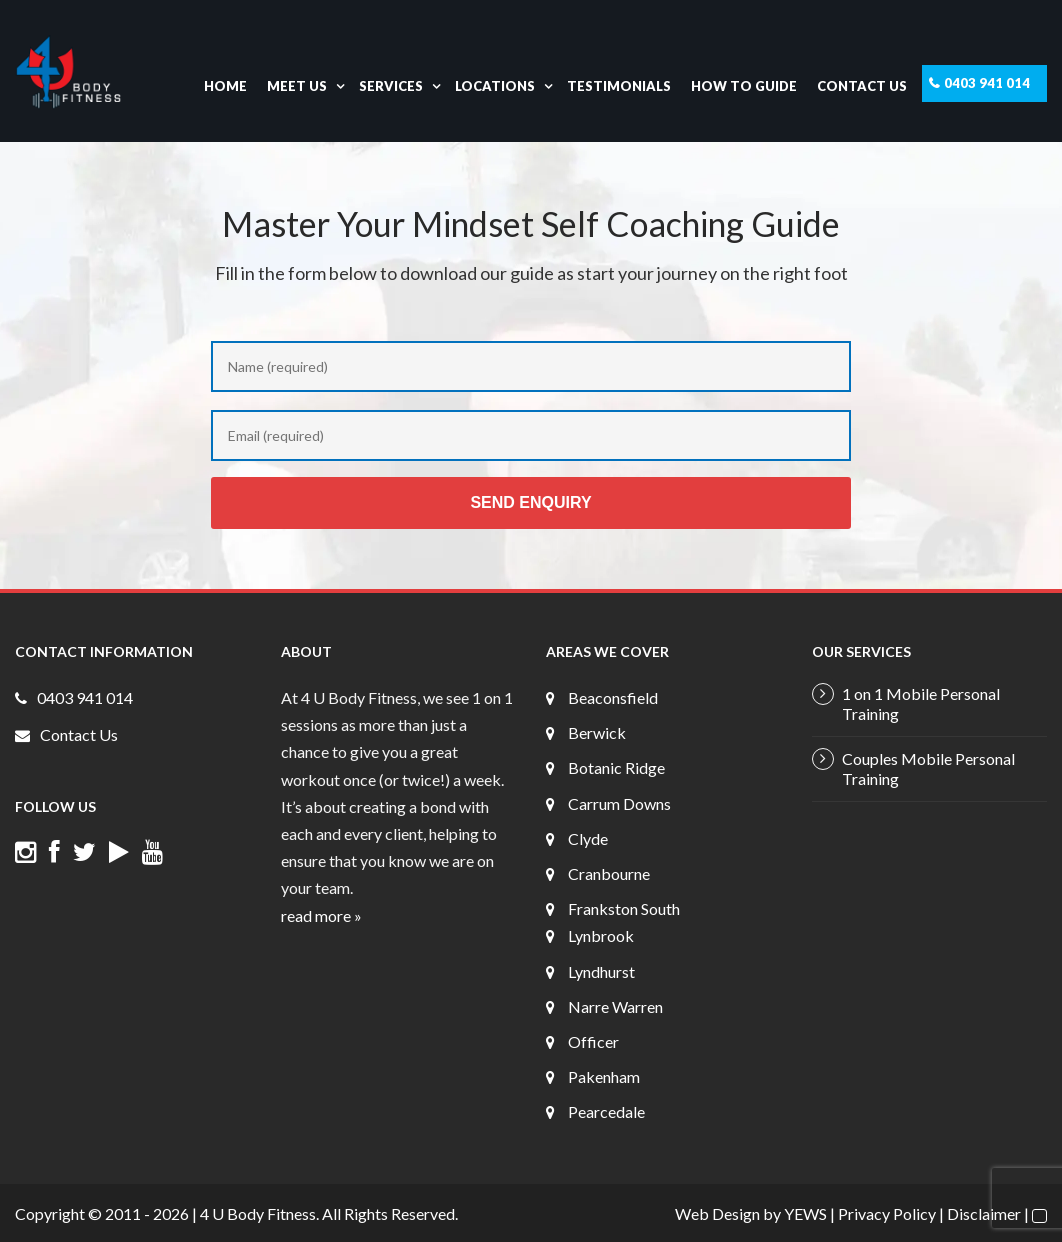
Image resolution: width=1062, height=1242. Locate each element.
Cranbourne (609, 873)
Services (391, 86)
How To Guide (744, 86)
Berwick (597, 732)
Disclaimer (984, 1213)
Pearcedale (606, 1111)
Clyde (588, 838)
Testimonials (619, 86)
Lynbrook (601, 935)
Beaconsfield (613, 697)
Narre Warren (615, 1006)
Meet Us (297, 86)
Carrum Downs (619, 803)
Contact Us (862, 86)
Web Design (717, 1213)
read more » (321, 915)
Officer (593, 1041)
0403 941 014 (987, 83)
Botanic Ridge (616, 767)
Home (225, 86)
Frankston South (624, 908)
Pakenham (604, 1076)
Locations (495, 86)
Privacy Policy (887, 1213)
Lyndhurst (601, 971)
